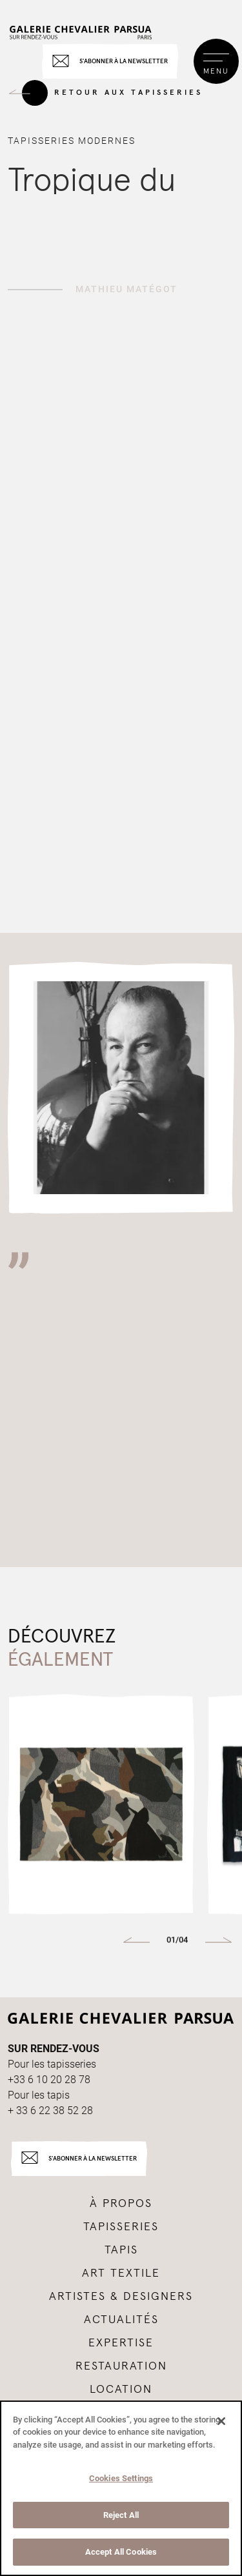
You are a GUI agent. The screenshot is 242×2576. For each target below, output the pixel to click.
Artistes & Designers (121, 2296)
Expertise (121, 2343)
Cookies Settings (121, 2478)
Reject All (121, 2515)
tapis (121, 2250)
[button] (136, 1940)
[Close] (221, 2421)
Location (121, 2389)
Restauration (121, 2366)
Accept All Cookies (121, 2552)
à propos (121, 2204)
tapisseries (121, 2227)
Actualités (121, 2320)
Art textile (121, 2273)
